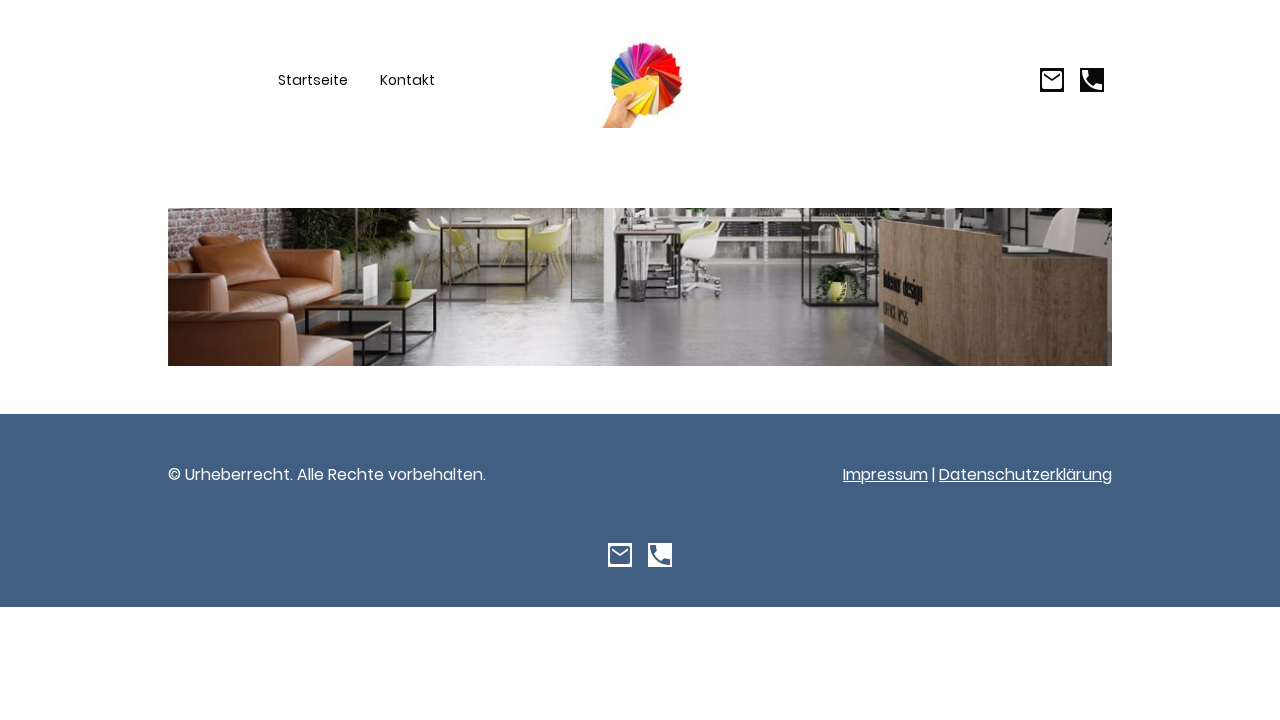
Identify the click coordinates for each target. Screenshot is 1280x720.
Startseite (313, 80)
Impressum (885, 474)
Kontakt (407, 80)
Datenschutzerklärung (1025, 474)
